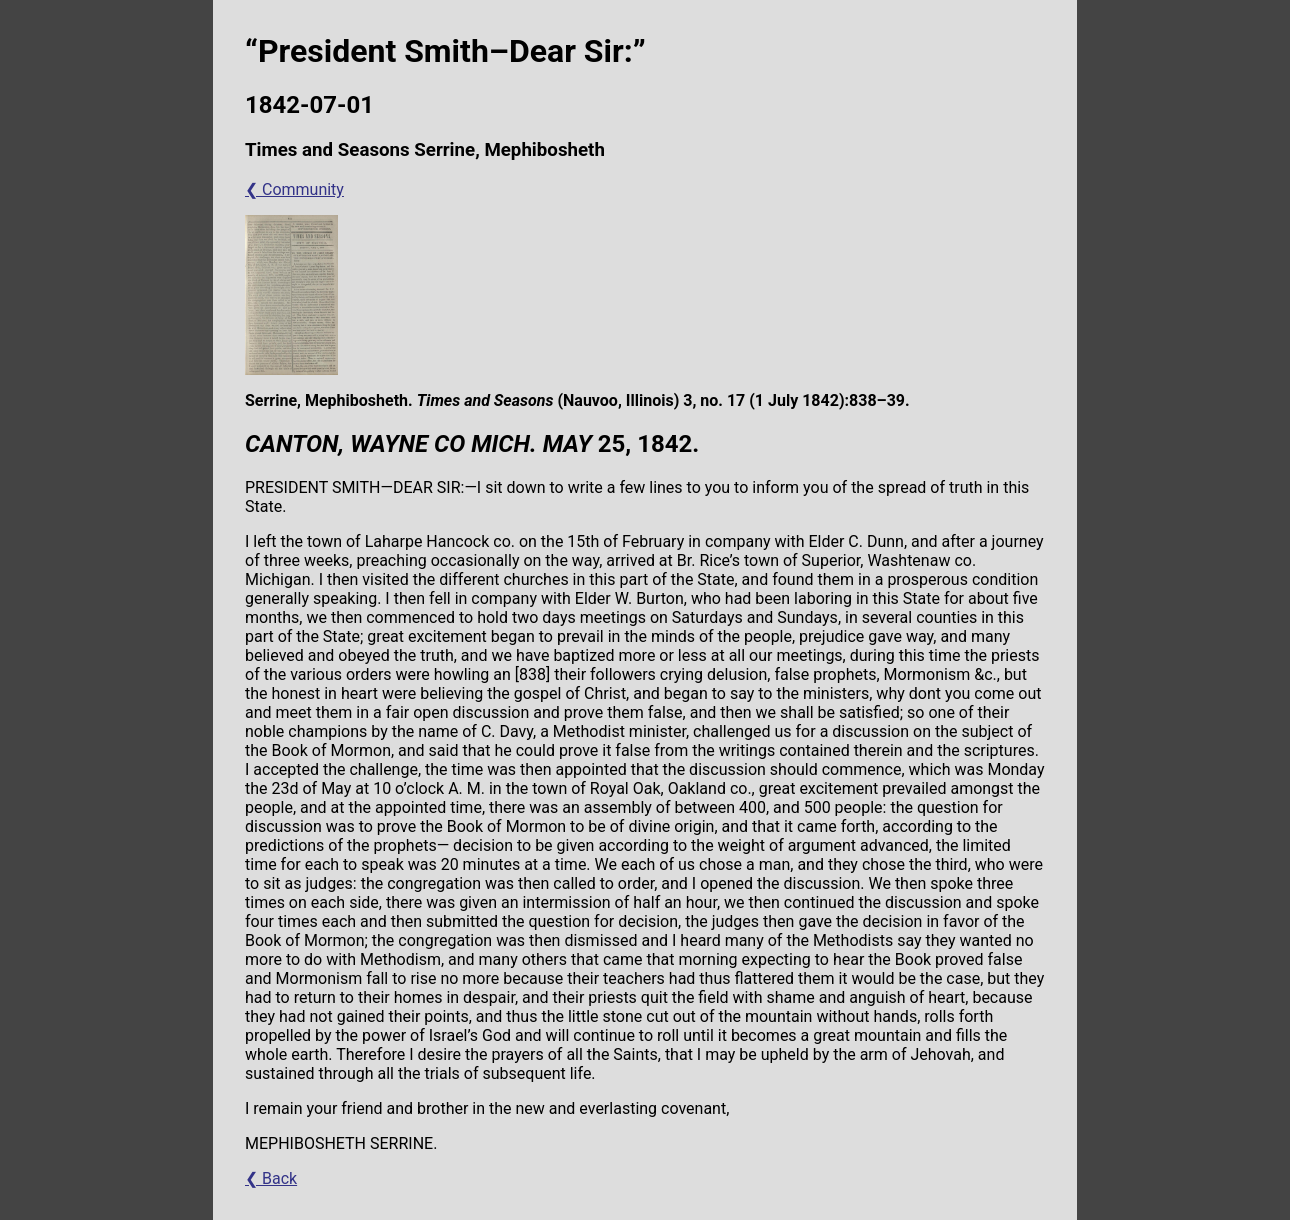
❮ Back (271, 1178)
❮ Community (294, 189)
